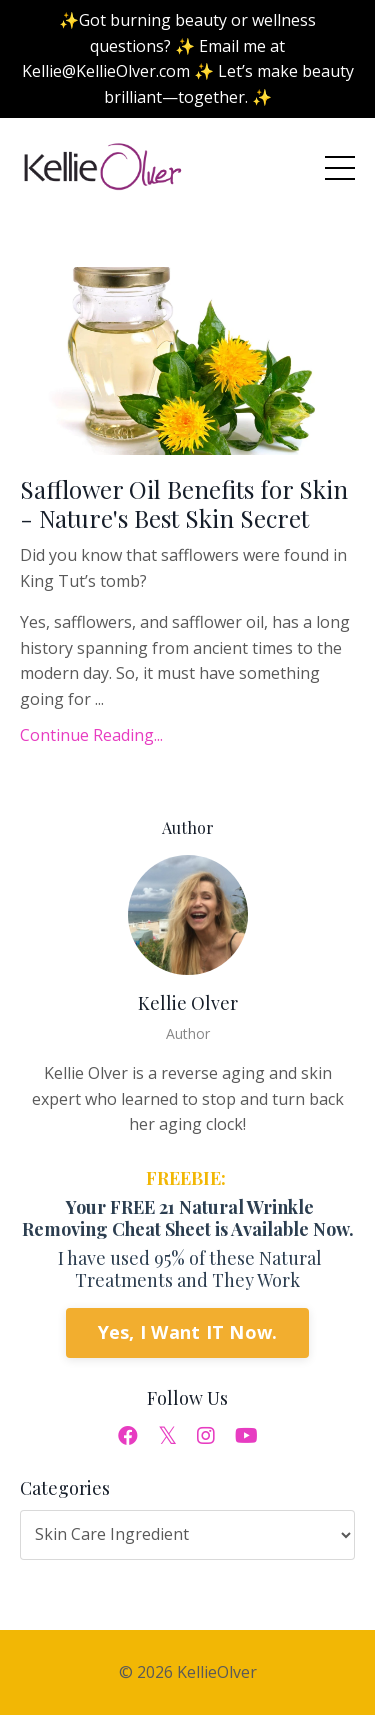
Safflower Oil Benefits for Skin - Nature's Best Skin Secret (184, 504)
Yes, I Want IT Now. (188, 1332)
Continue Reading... (91, 735)
